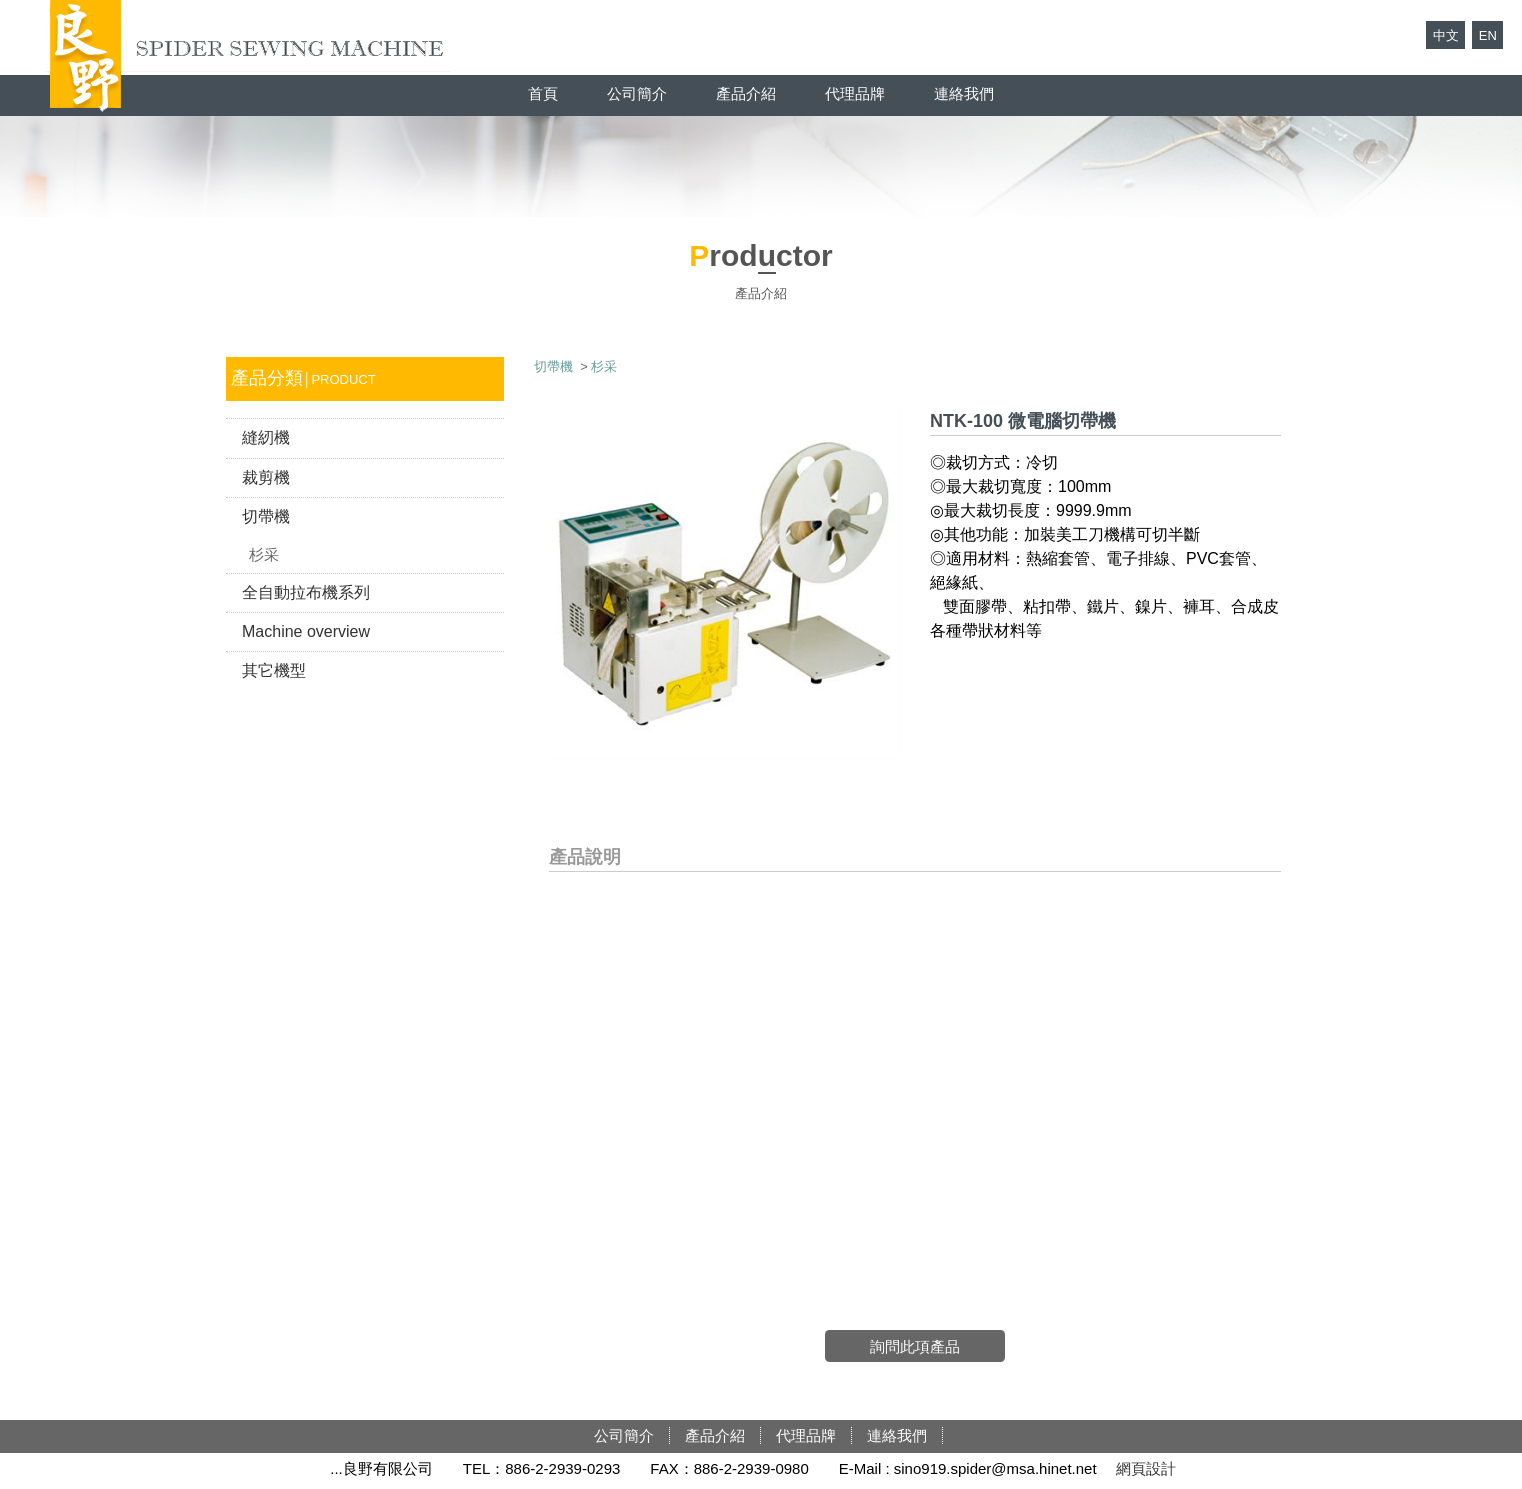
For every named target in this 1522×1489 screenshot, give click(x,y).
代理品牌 (855, 93)
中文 (1446, 35)
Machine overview (306, 631)
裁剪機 (266, 477)
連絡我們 (964, 93)
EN (1488, 35)
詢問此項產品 (915, 1346)
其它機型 (274, 670)
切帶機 (266, 516)
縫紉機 (266, 437)
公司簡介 (637, 93)
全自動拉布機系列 (306, 592)
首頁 (543, 93)
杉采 (264, 554)
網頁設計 (1146, 1468)
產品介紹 (746, 93)
